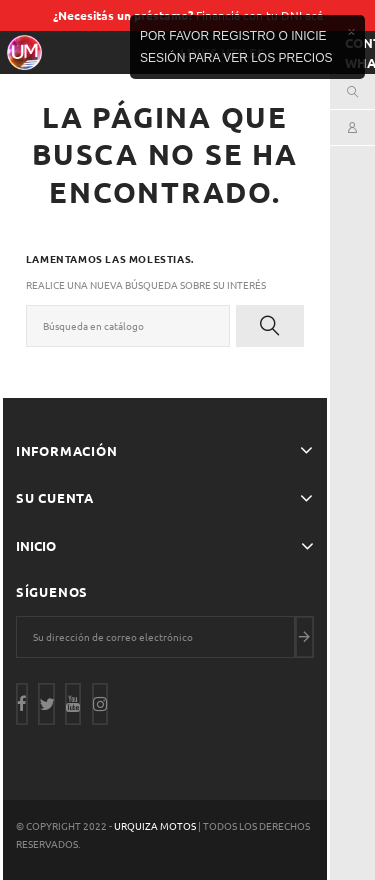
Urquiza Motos (156, 825)
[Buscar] (128, 326)
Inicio (36, 545)
